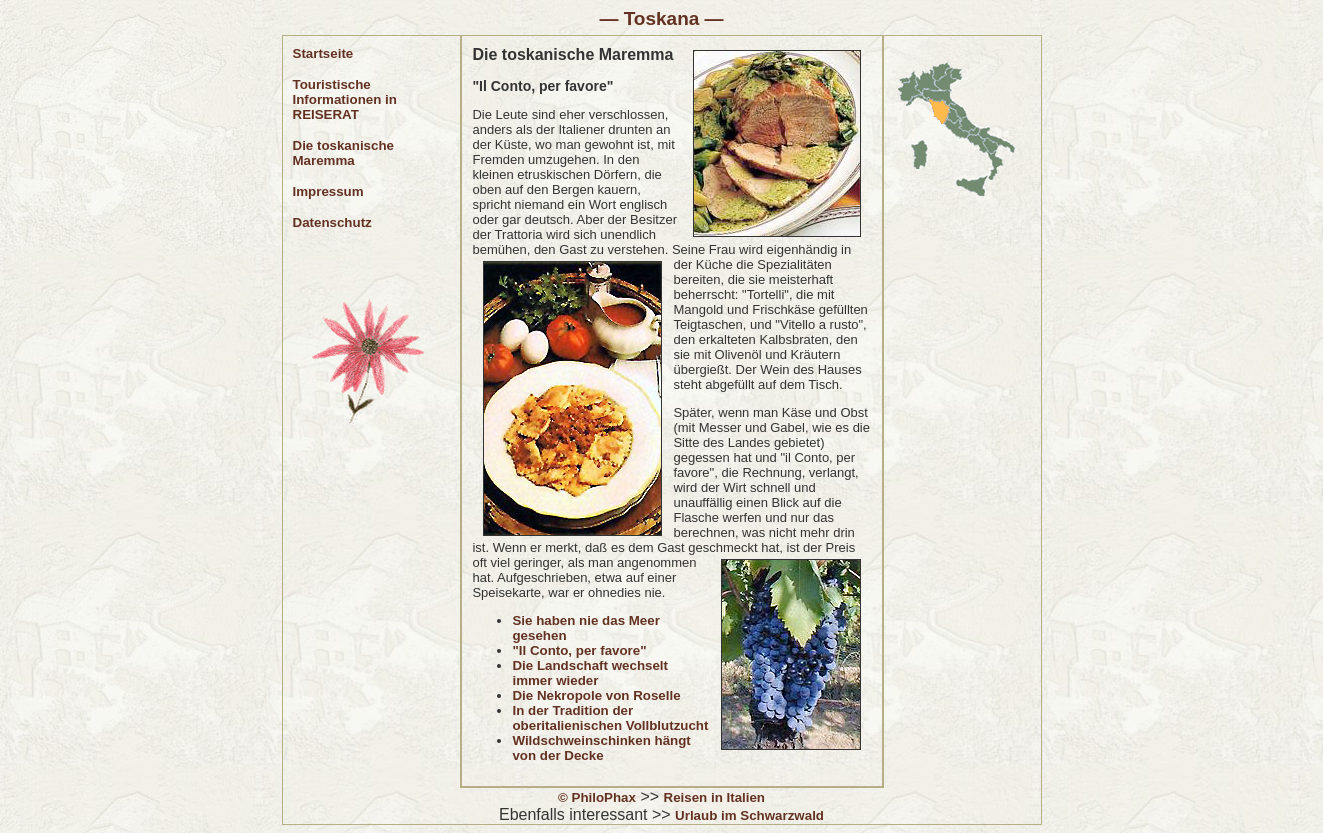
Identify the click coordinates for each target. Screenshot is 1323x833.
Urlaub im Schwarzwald (749, 815)
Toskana (662, 18)
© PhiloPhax (597, 797)
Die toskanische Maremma (343, 153)
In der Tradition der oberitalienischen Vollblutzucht (610, 718)
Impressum (328, 191)
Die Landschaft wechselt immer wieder (590, 673)
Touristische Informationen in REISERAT (345, 99)
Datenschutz (332, 222)
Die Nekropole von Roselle (596, 695)
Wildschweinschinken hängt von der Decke (601, 748)
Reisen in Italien (714, 797)
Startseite (323, 53)
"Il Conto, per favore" (579, 650)
